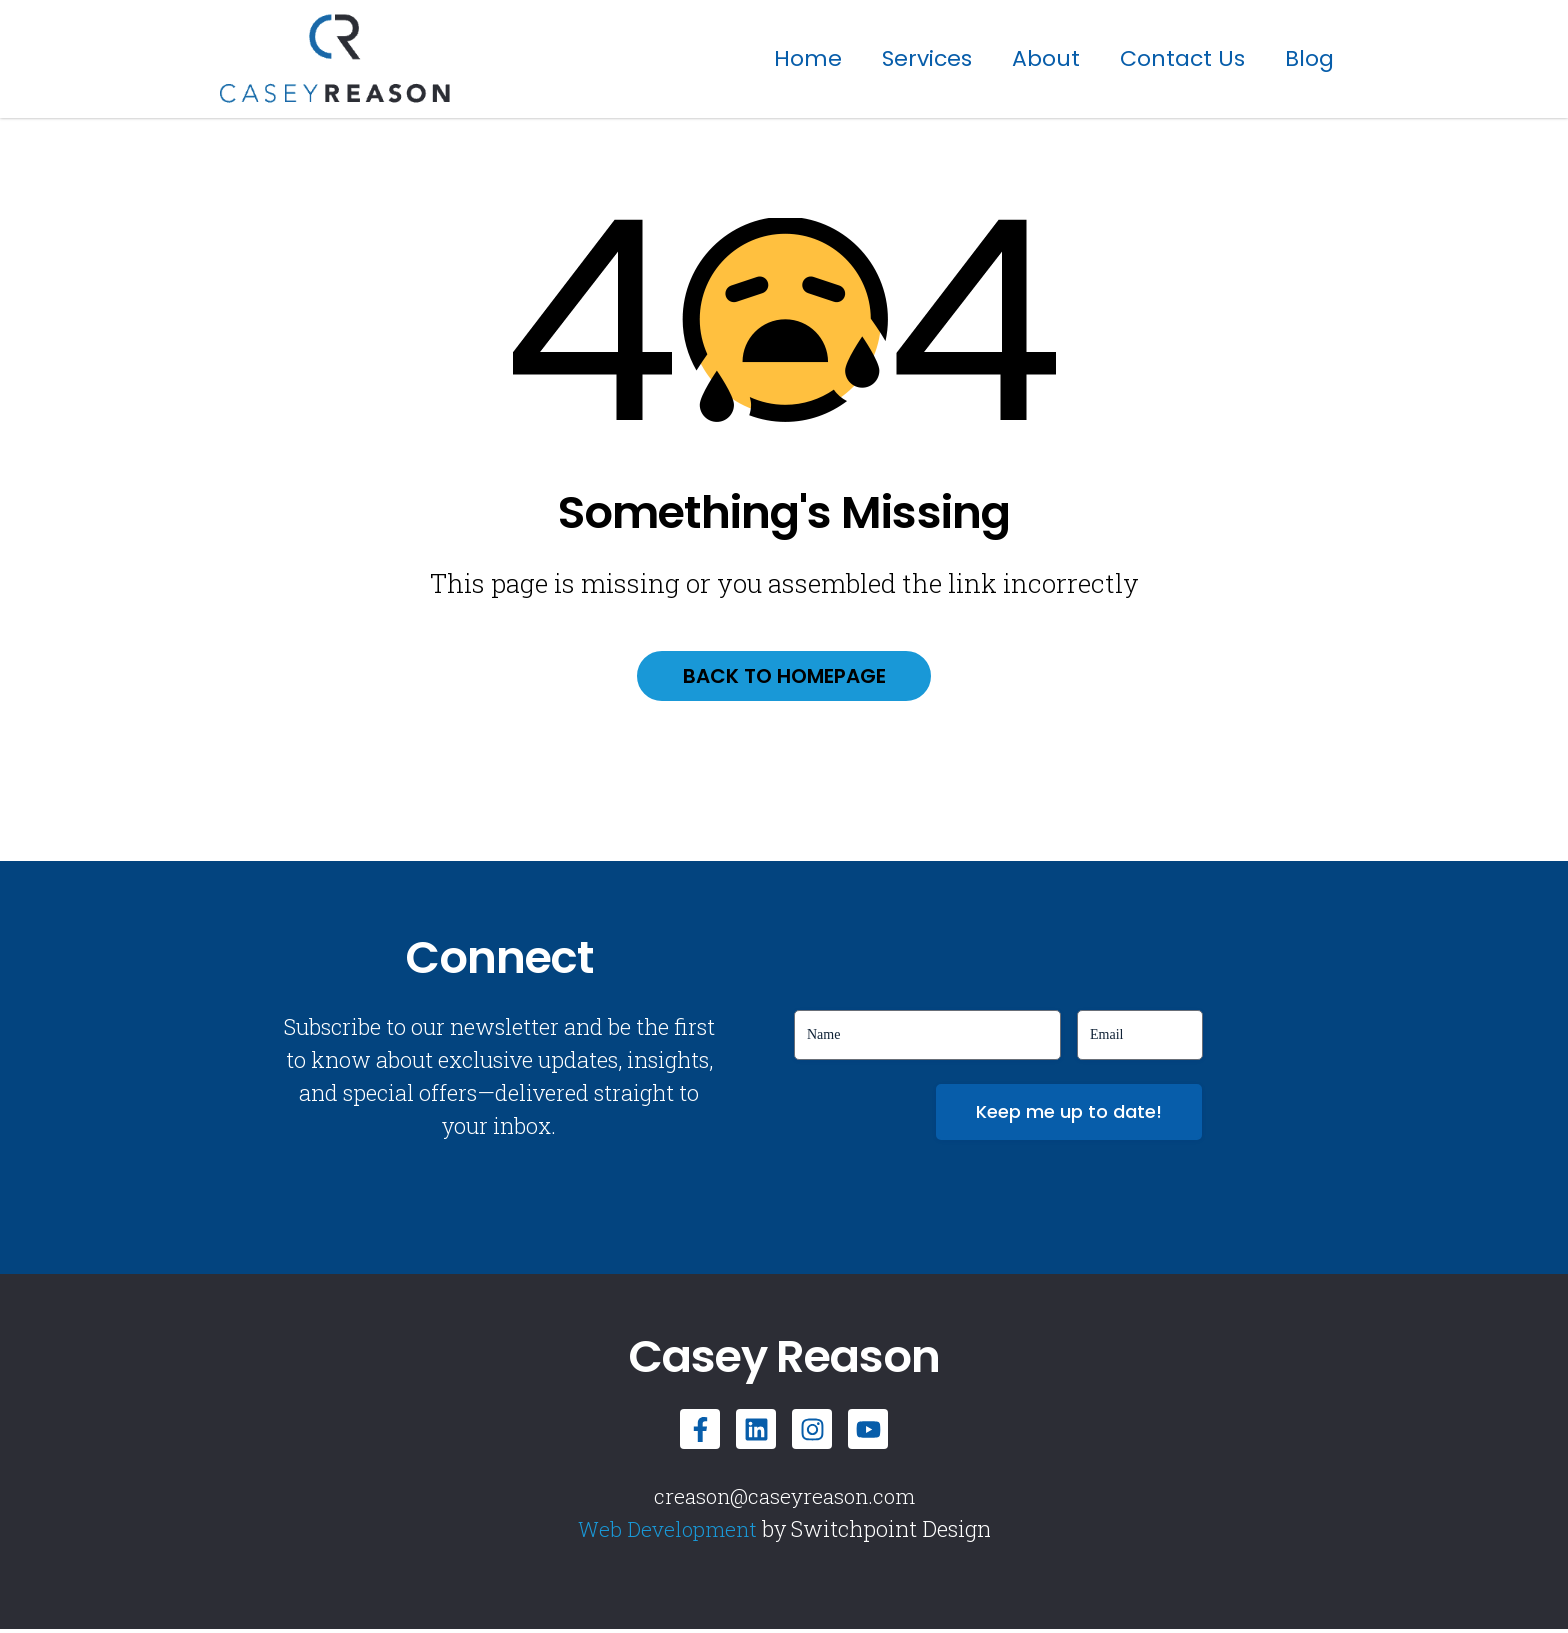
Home (808, 58)
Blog (1309, 58)
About (1046, 58)
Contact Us (1182, 58)
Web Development (667, 1532)
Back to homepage (784, 678)
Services (927, 58)
